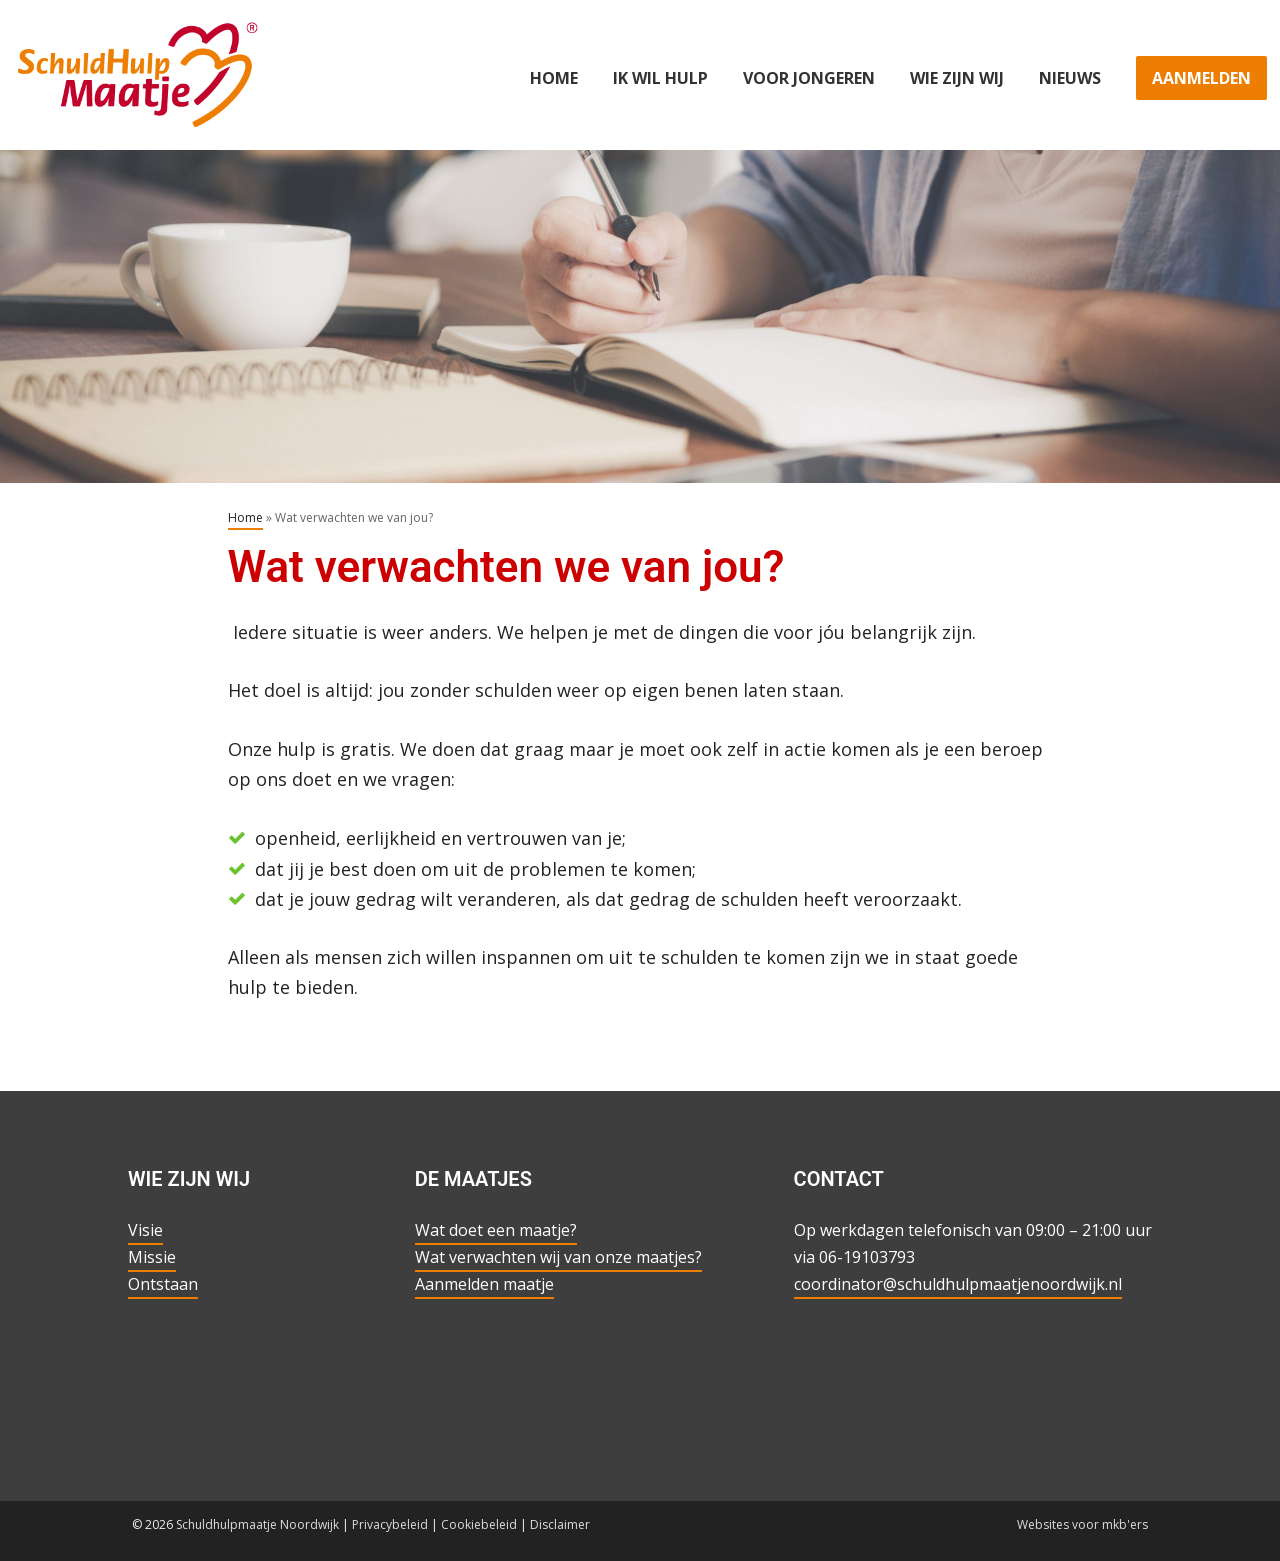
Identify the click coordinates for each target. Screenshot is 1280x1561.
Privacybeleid (390, 1524)
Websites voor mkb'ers (1082, 1524)
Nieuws (1070, 78)
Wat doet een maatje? (496, 1230)
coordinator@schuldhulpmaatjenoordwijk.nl (958, 1284)
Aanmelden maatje (484, 1284)
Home (554, 78)
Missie (152, 1257)
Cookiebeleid (479, 1524)
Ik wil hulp (660, 78)
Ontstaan (163, 1284)
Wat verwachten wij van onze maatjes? (558, 1257)
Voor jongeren (809, 78)
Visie (145, 1230)
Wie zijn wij (957, 78)
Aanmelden (1201, 78)
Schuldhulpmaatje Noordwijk (257, 1524)
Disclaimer (560, 1524)
